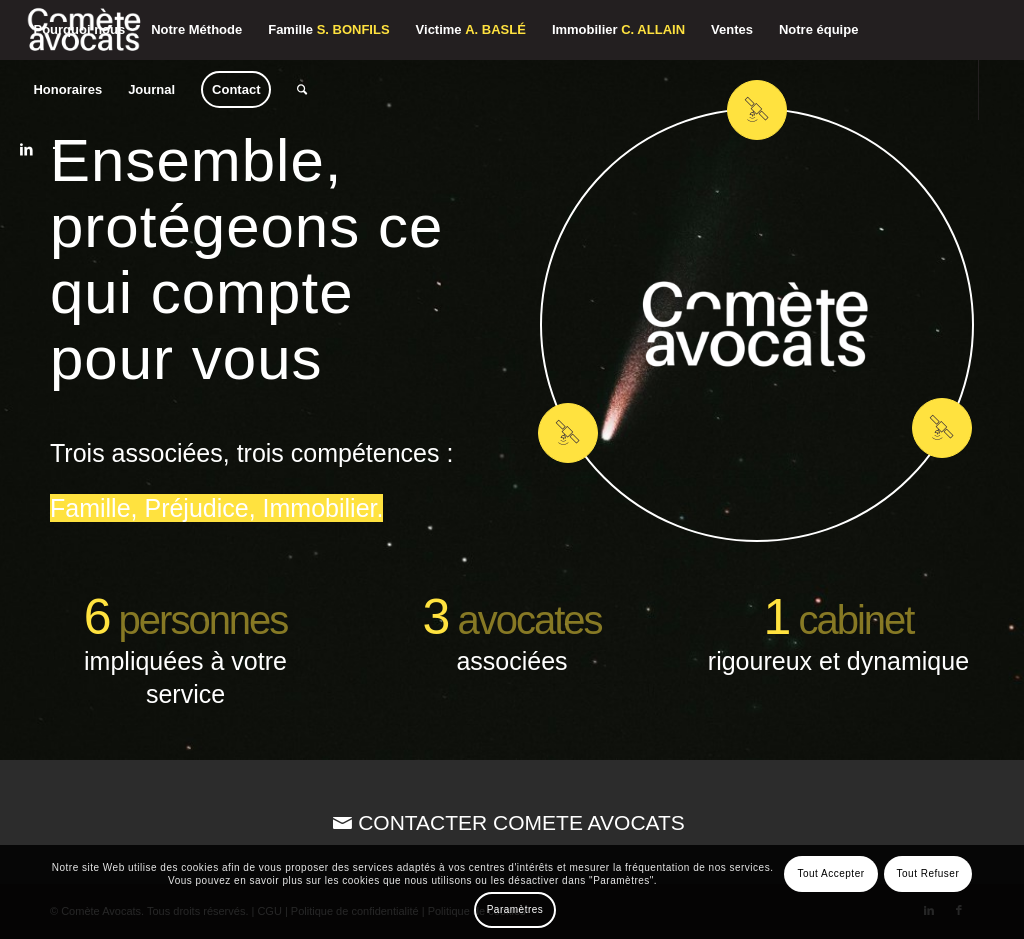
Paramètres (515, 909)
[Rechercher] (302, 90)
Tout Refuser (928, 873)
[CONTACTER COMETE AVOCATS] (512, 822)
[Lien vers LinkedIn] (26, 149)
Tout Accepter (830, 873)
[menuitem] (79, 30)
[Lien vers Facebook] (56, 149)
